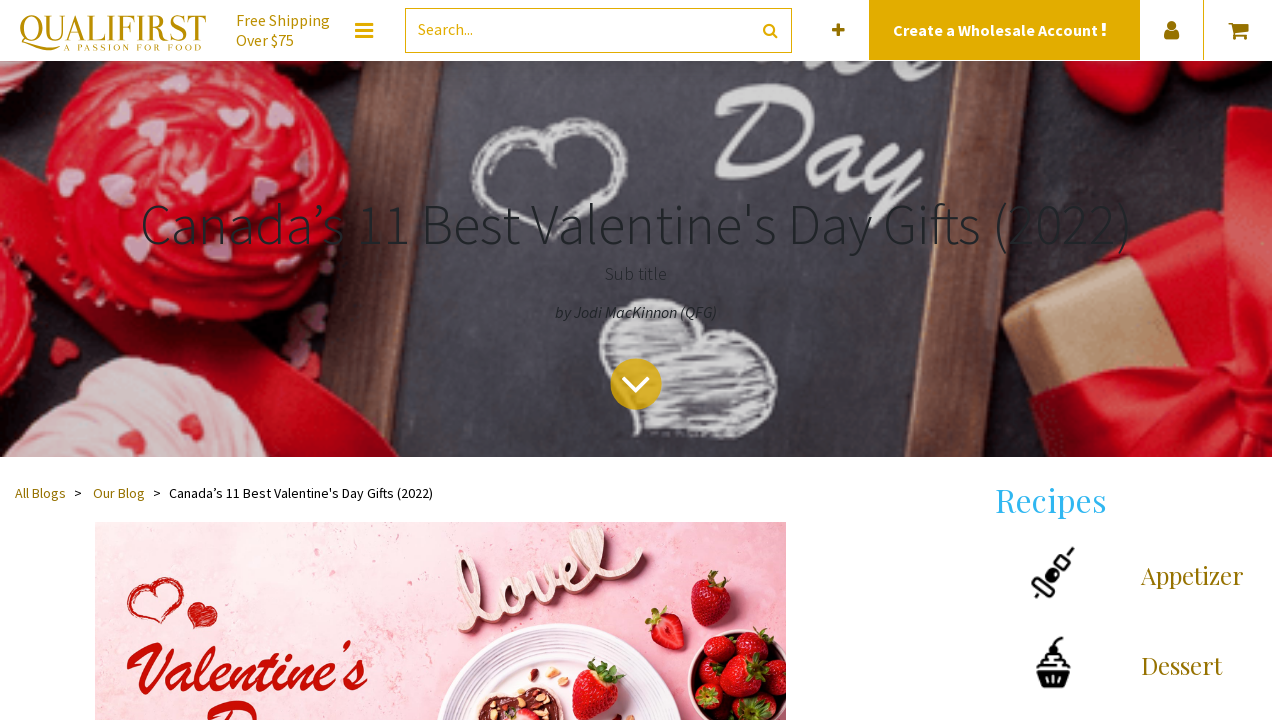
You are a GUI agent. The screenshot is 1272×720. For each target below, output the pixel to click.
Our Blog (119, 493)
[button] (838, 30)
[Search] (770, 30)
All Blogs (40, 493)
